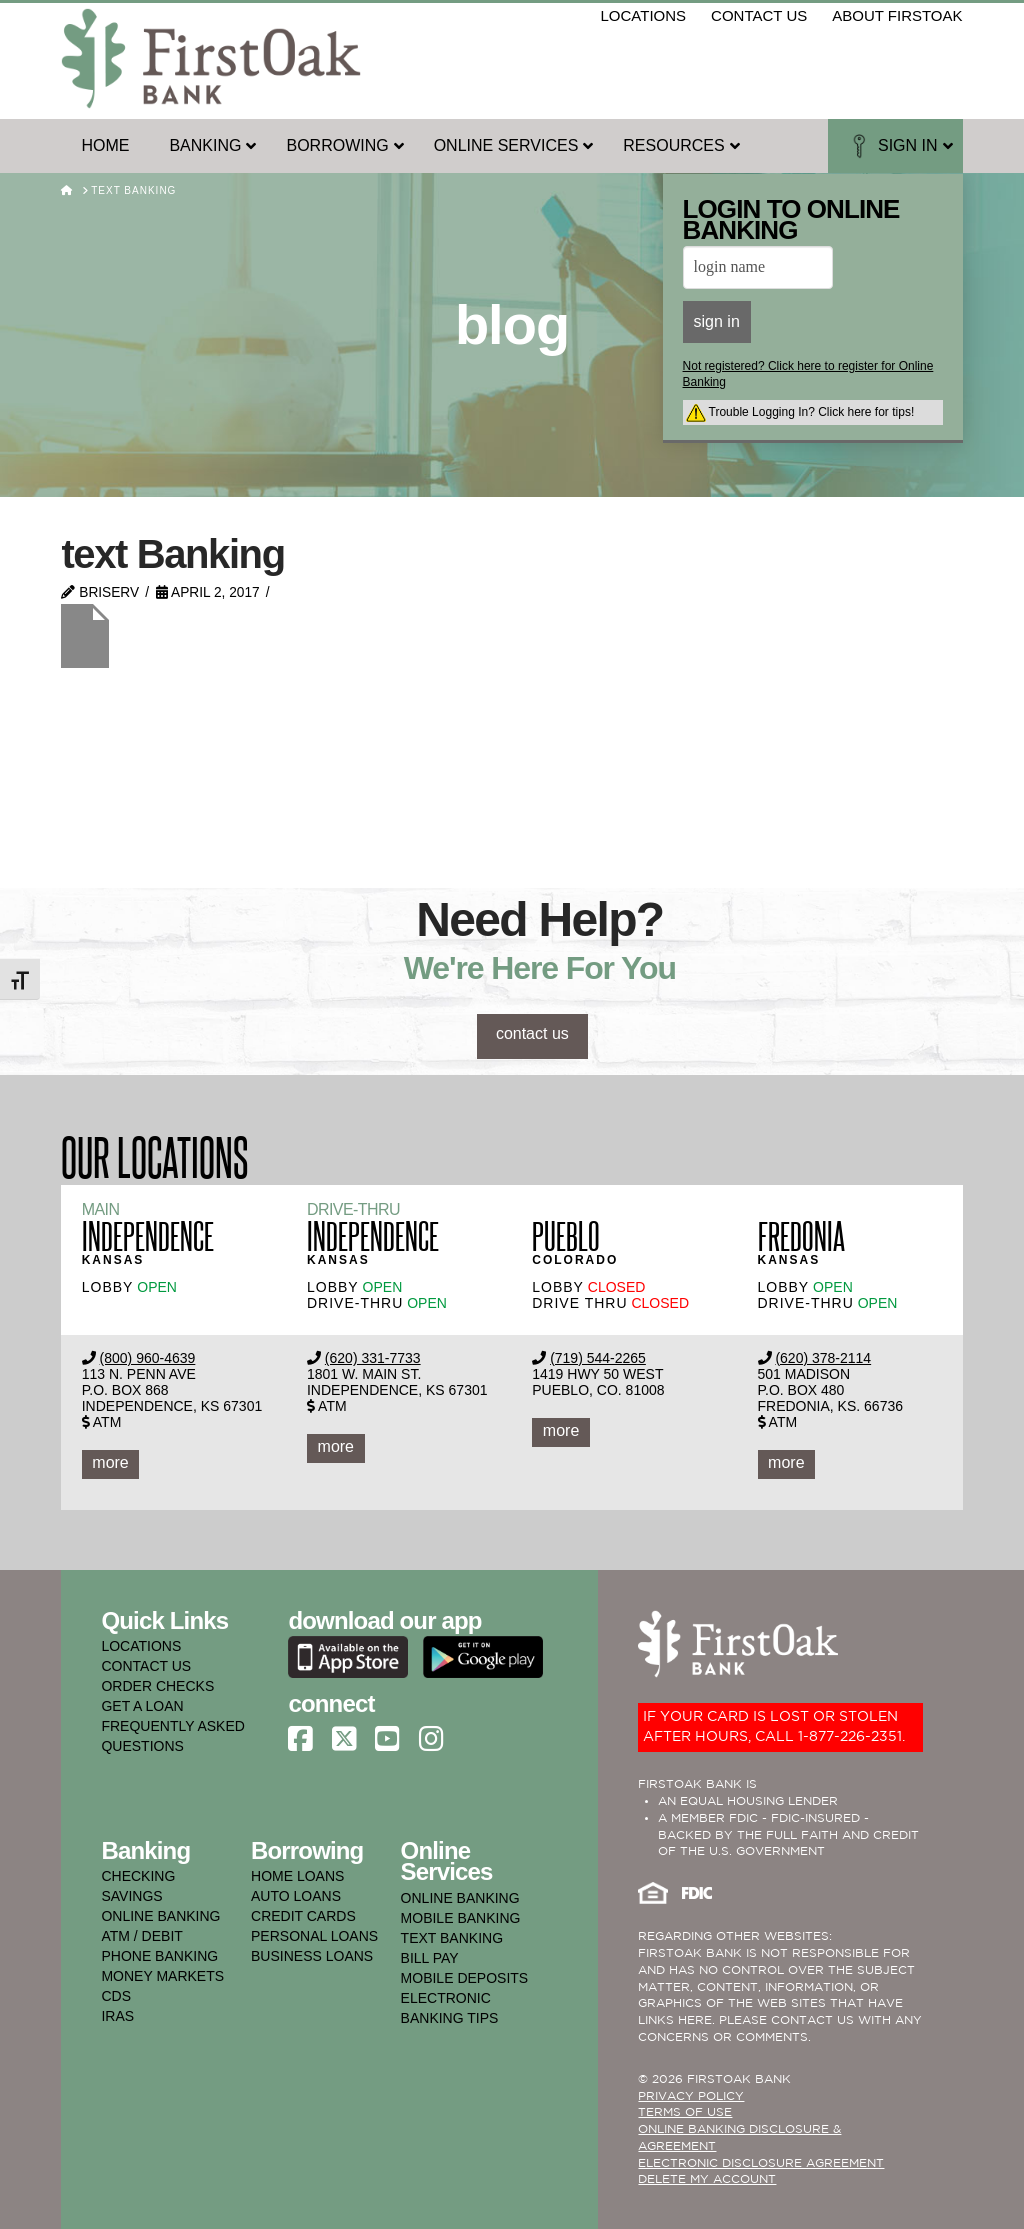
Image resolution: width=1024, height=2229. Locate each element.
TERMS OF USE (685, 2112)
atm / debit (141, 1936)
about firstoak (897, 15)
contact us (759, 15)
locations (644, 15)
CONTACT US (146, 1666)
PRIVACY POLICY (691, 2096)
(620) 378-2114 (823, 1358)
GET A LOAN (142, 1706)
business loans (312, 1956)
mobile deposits (465, 1978)
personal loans (314, 1936)
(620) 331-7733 (373, 1358)
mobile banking (461, 1918)
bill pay (430, 1958)
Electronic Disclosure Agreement (761, 2163)
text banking (452, 1938)
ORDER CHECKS (157, 1686)
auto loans (296, 1896)
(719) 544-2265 (598, 1358)
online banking (160, 1916)
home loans (297, 1876)
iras (117, 2016)
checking (138, 1876)
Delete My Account (707, 2179)
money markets (162, 1976)
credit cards (303, 1916)
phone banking (159, 1956)
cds (116, 1996)
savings (131, 1896)
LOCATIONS (141, 1646)
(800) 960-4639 (148, 1358)
